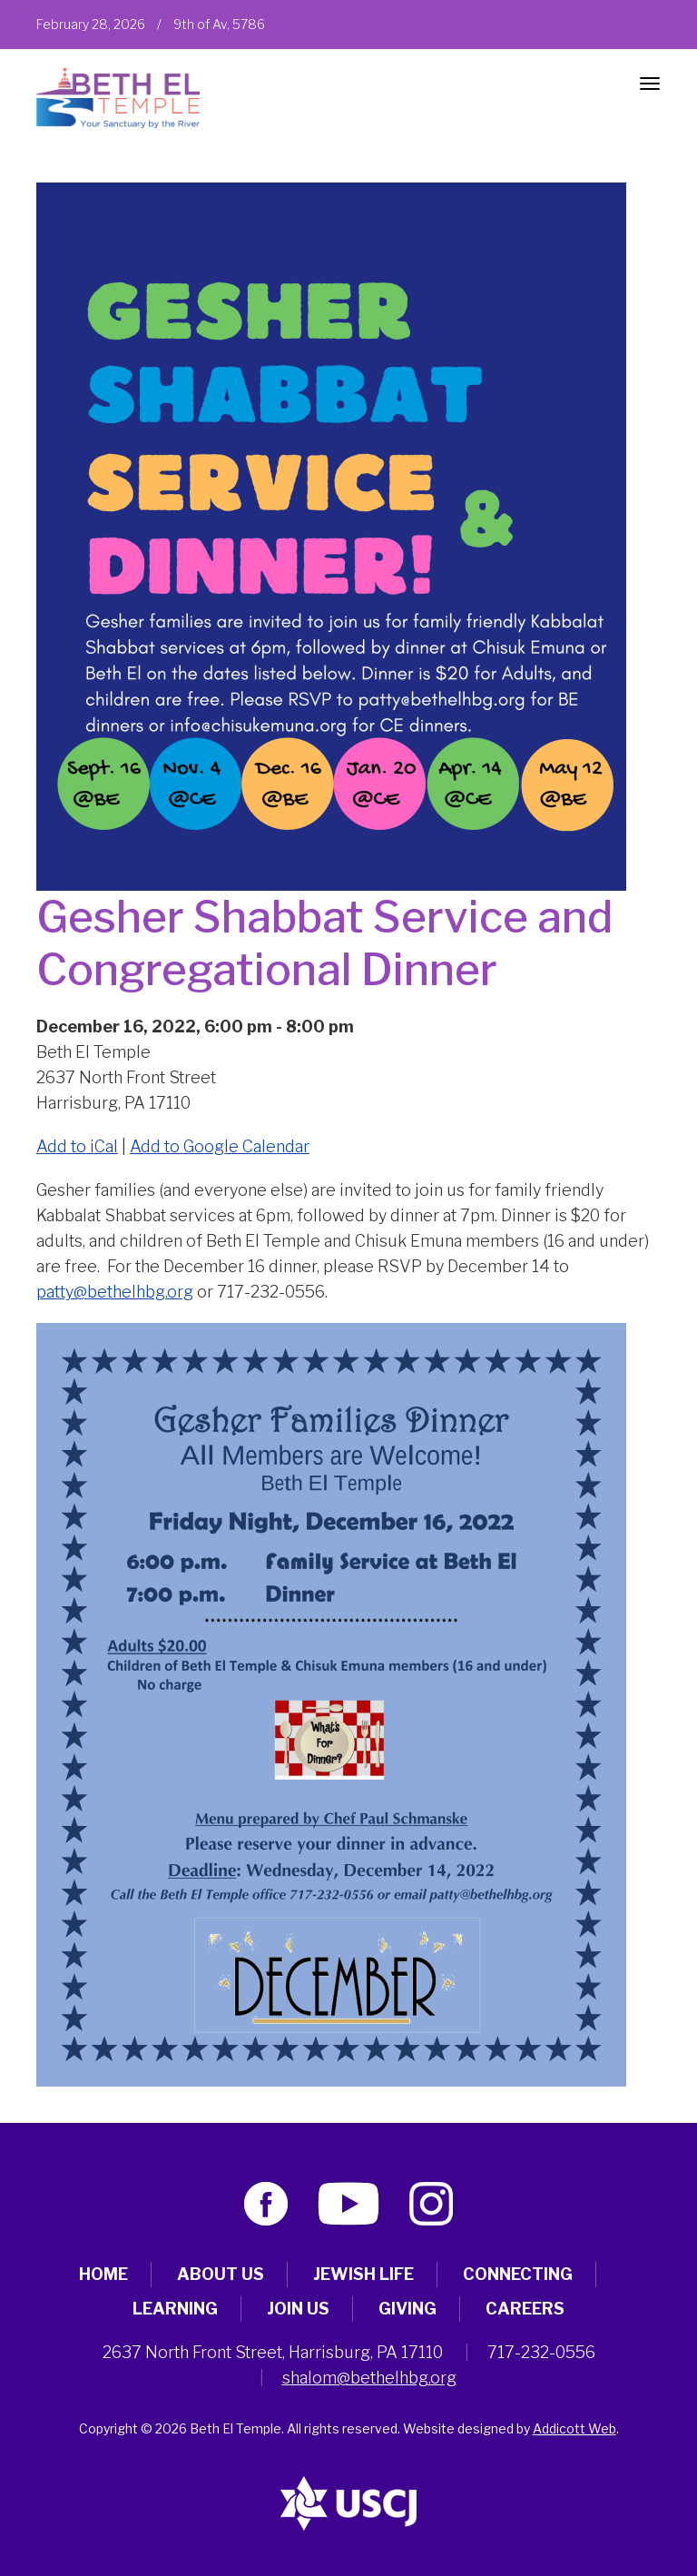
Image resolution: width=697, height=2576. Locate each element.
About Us (220, 2274)
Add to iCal (77, 1146)
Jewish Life (363, 2274)
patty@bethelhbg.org (114, 1291)
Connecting (518, 2274)
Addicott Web (574, 2428)
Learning (175, 2308)
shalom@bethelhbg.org (369, 2377)
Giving (407, 2308)
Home (103, 2274)
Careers (525, 2308)
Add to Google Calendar (219, 1146)
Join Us (298, 2308)
